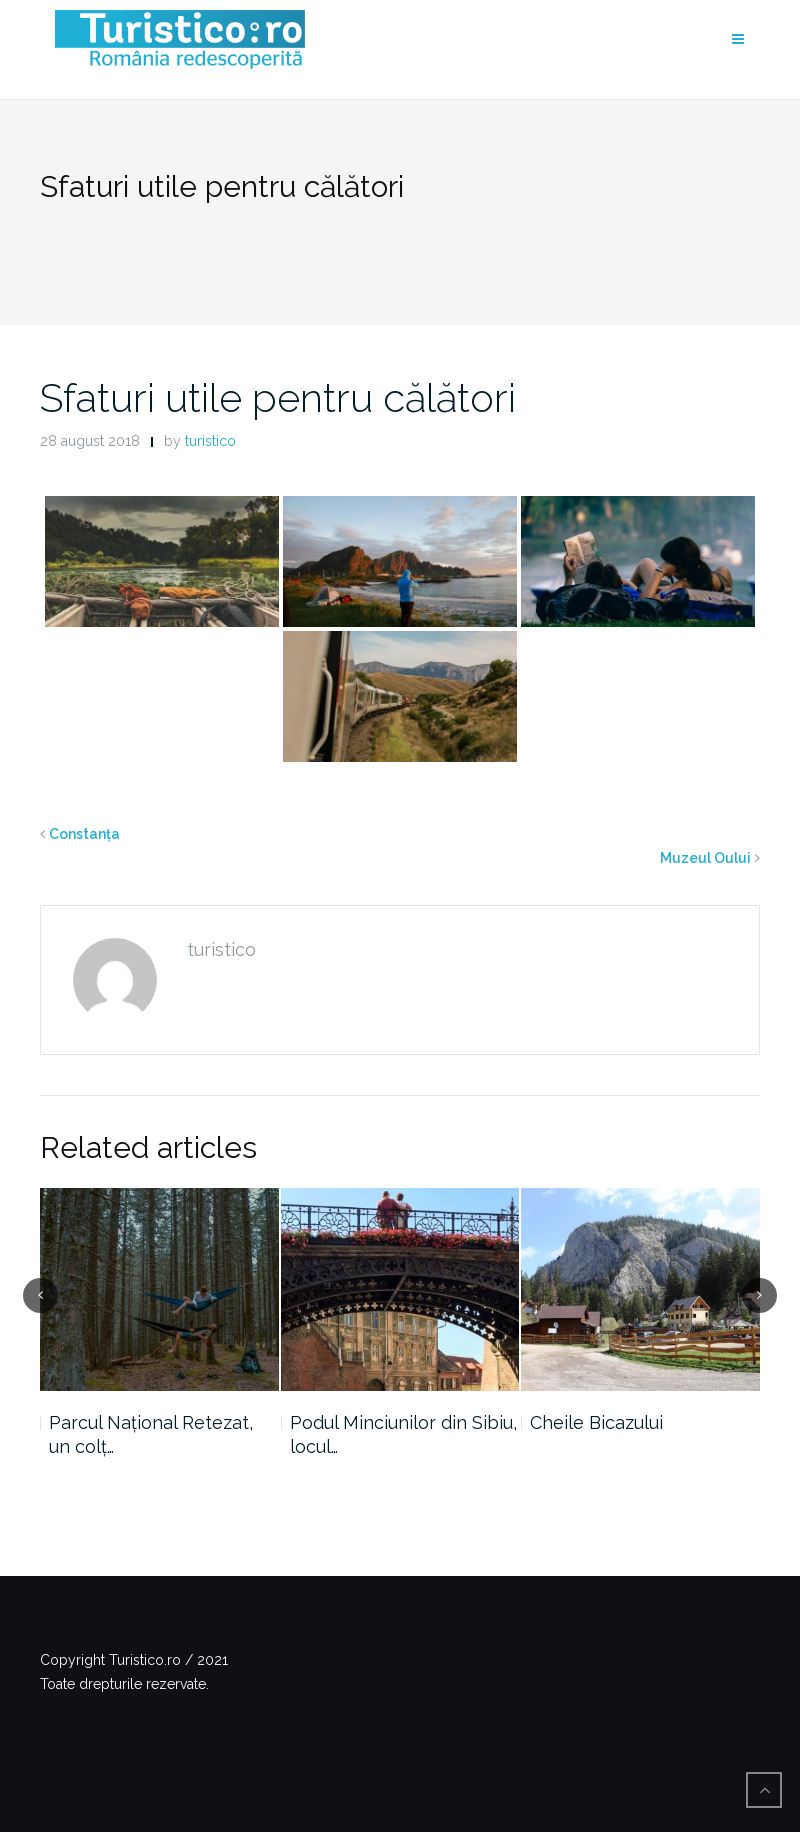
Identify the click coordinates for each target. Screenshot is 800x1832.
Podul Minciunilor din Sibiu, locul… (403, 1434)
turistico (210, 441)
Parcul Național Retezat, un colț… (151, 1434)
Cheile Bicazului (596, 1422)
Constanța (84, 834)
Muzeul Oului (705, 858)
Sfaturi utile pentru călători (278, 397)
